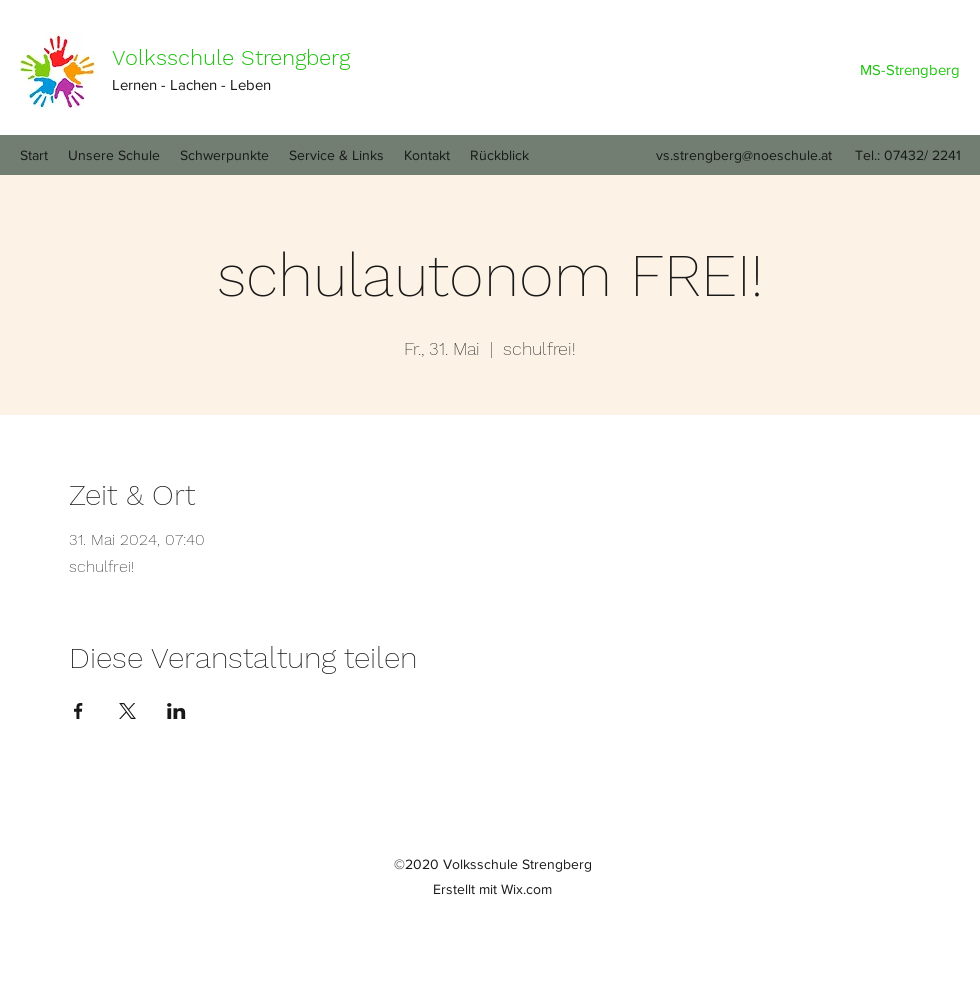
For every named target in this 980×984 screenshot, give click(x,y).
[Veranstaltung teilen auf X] (127, 711)
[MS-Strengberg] (910, 70)
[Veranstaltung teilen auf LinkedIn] (176, 711)
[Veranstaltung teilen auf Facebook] (78, 711)
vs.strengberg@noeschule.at (744, 155)
